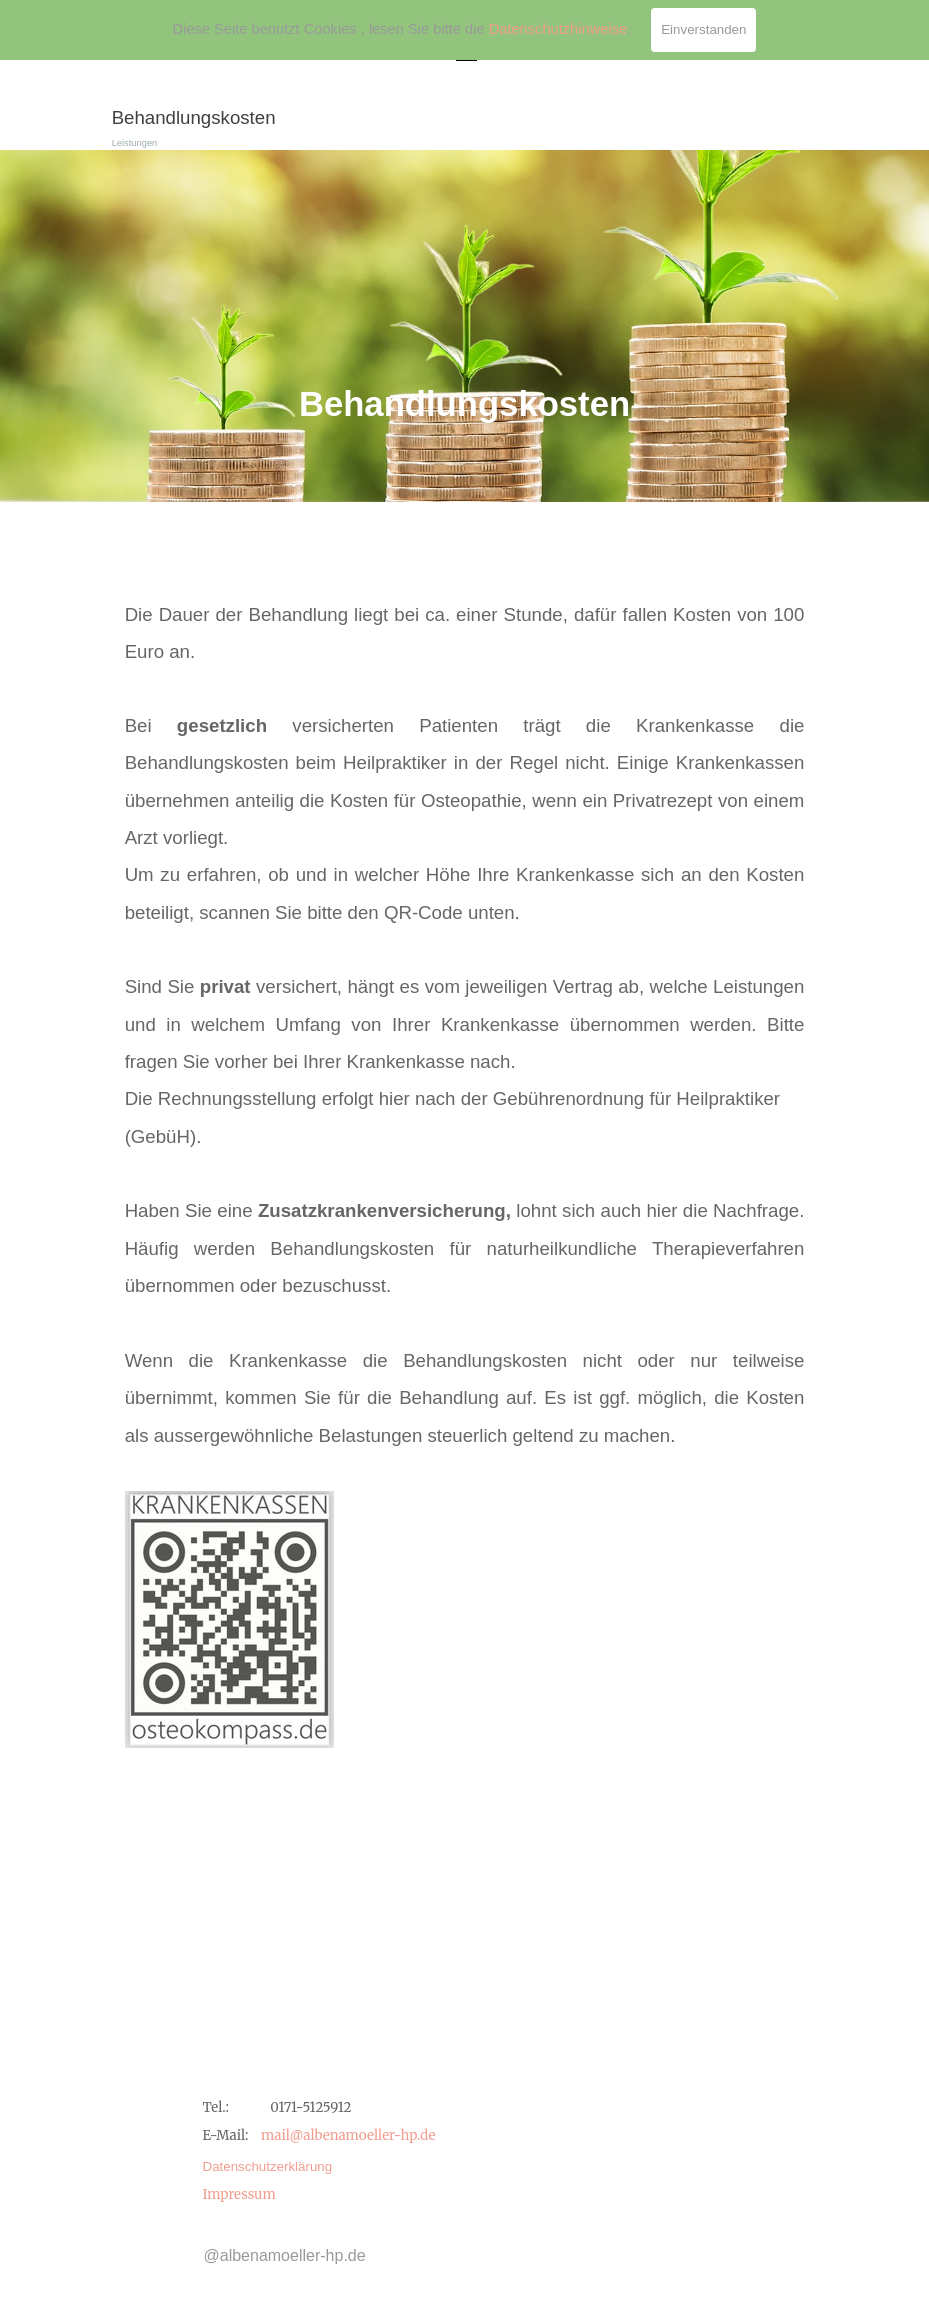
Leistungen (135, 143)
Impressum (239, 2194)
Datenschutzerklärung (268, 2166)
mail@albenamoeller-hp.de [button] (348, 2135)
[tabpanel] (465, 326)
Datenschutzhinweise (558, 29)
